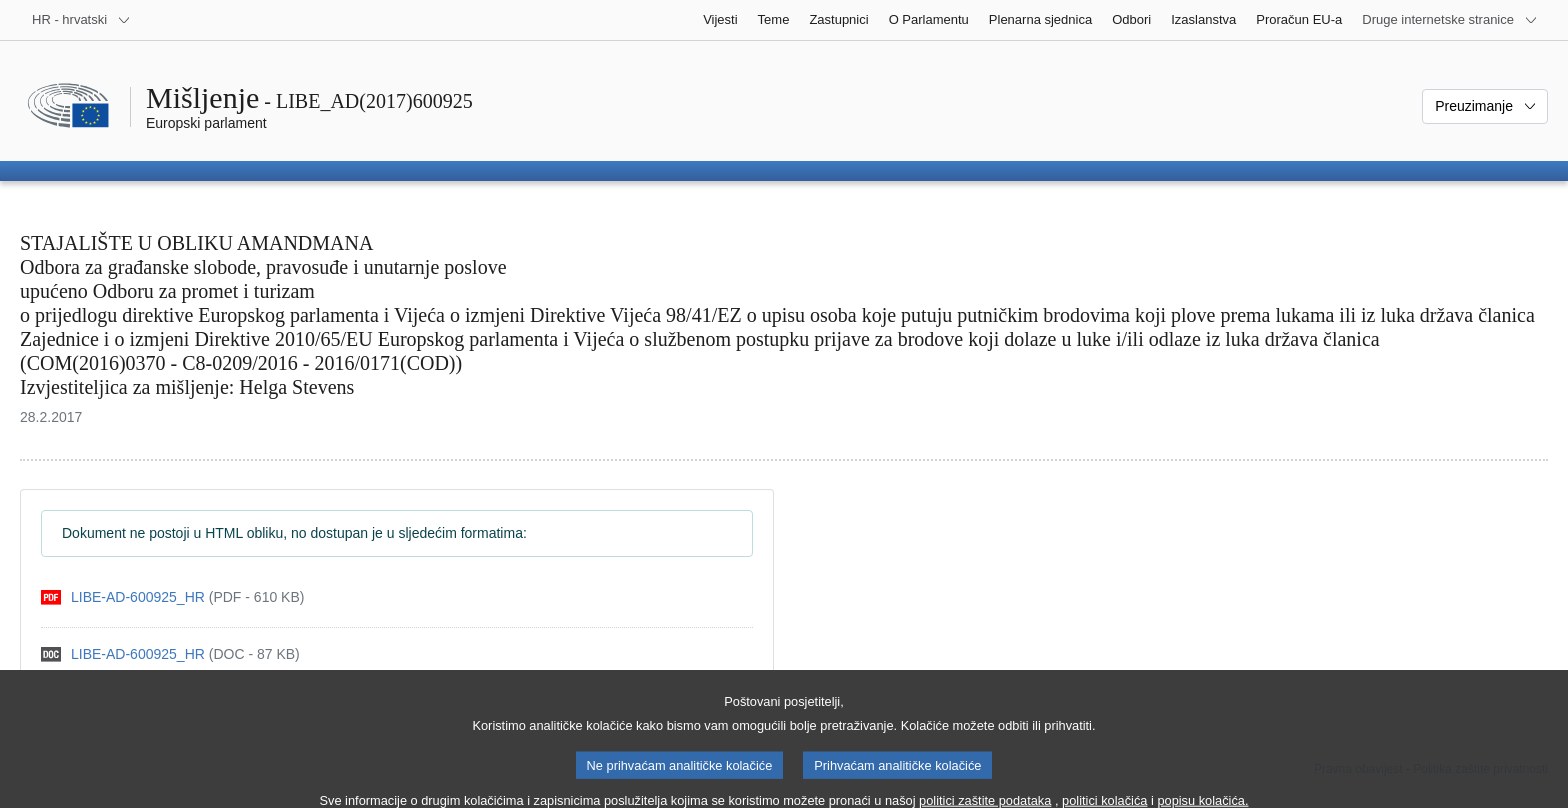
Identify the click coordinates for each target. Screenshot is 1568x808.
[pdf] (172, 597)
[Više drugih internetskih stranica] (1450, 20)
